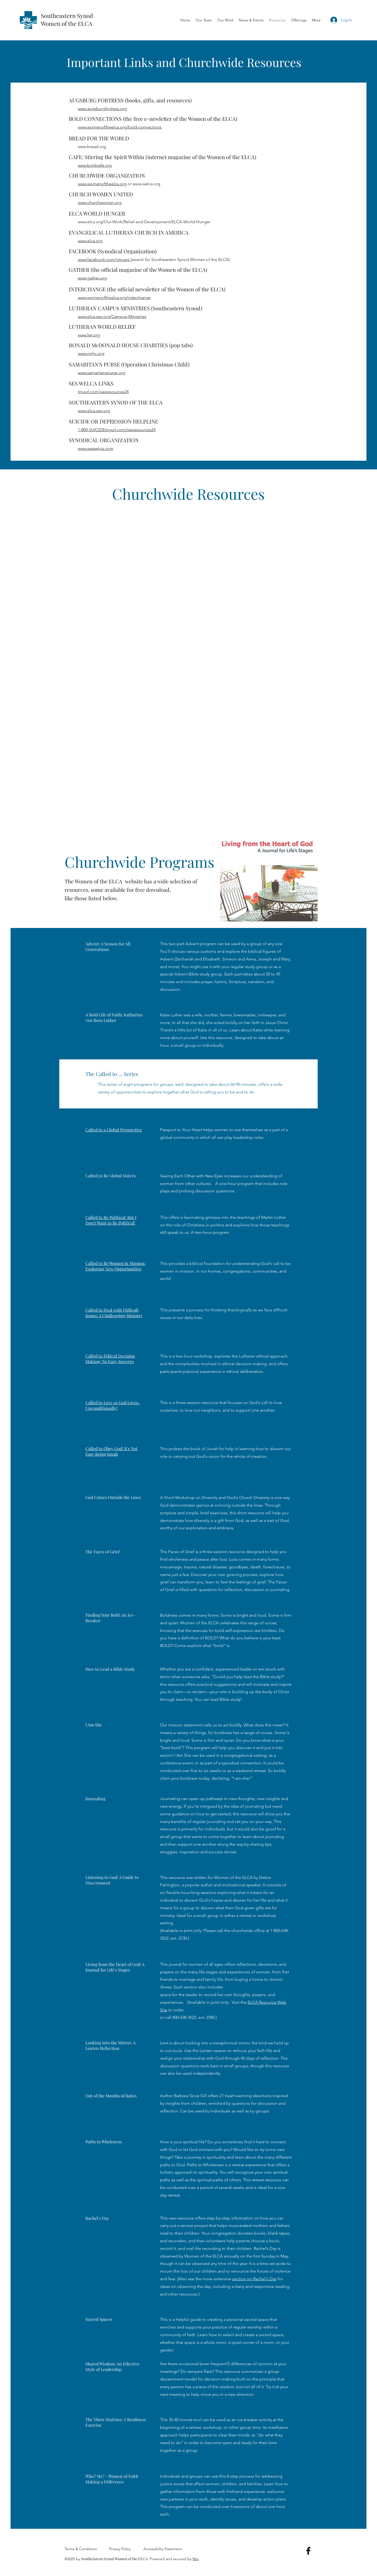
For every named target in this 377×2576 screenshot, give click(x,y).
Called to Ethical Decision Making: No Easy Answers (110, 1358)
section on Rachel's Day (254, 2278)
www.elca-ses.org (94, 410)
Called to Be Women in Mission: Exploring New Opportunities (115, 1266)
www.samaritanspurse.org (101, 372)
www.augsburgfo (93, 108)
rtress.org (118, 108)
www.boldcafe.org (95, 165)
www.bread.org (92, 146)
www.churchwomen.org (100, 202)
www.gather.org (92, 277)
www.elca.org (90, 240)
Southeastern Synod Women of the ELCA (67, 19)
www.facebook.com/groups (104, 259)
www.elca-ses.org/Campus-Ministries (112, 316)
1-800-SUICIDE (91, 429)
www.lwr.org (89, 334)
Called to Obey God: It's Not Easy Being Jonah (111, 1451)
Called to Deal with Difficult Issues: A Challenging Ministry (114, 1312)
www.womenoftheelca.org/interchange (114, 297)
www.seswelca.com (95, 448)
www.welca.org (146, 183)
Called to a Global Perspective (113, 1129)
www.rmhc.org (91, 353)
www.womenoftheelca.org (102, 183)
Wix (195, 2558)
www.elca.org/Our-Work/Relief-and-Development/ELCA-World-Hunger (144, 221)
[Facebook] (308, 2551)
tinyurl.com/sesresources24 (103, 391)
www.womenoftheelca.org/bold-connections (120, 127)
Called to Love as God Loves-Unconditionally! (112, 1405)
